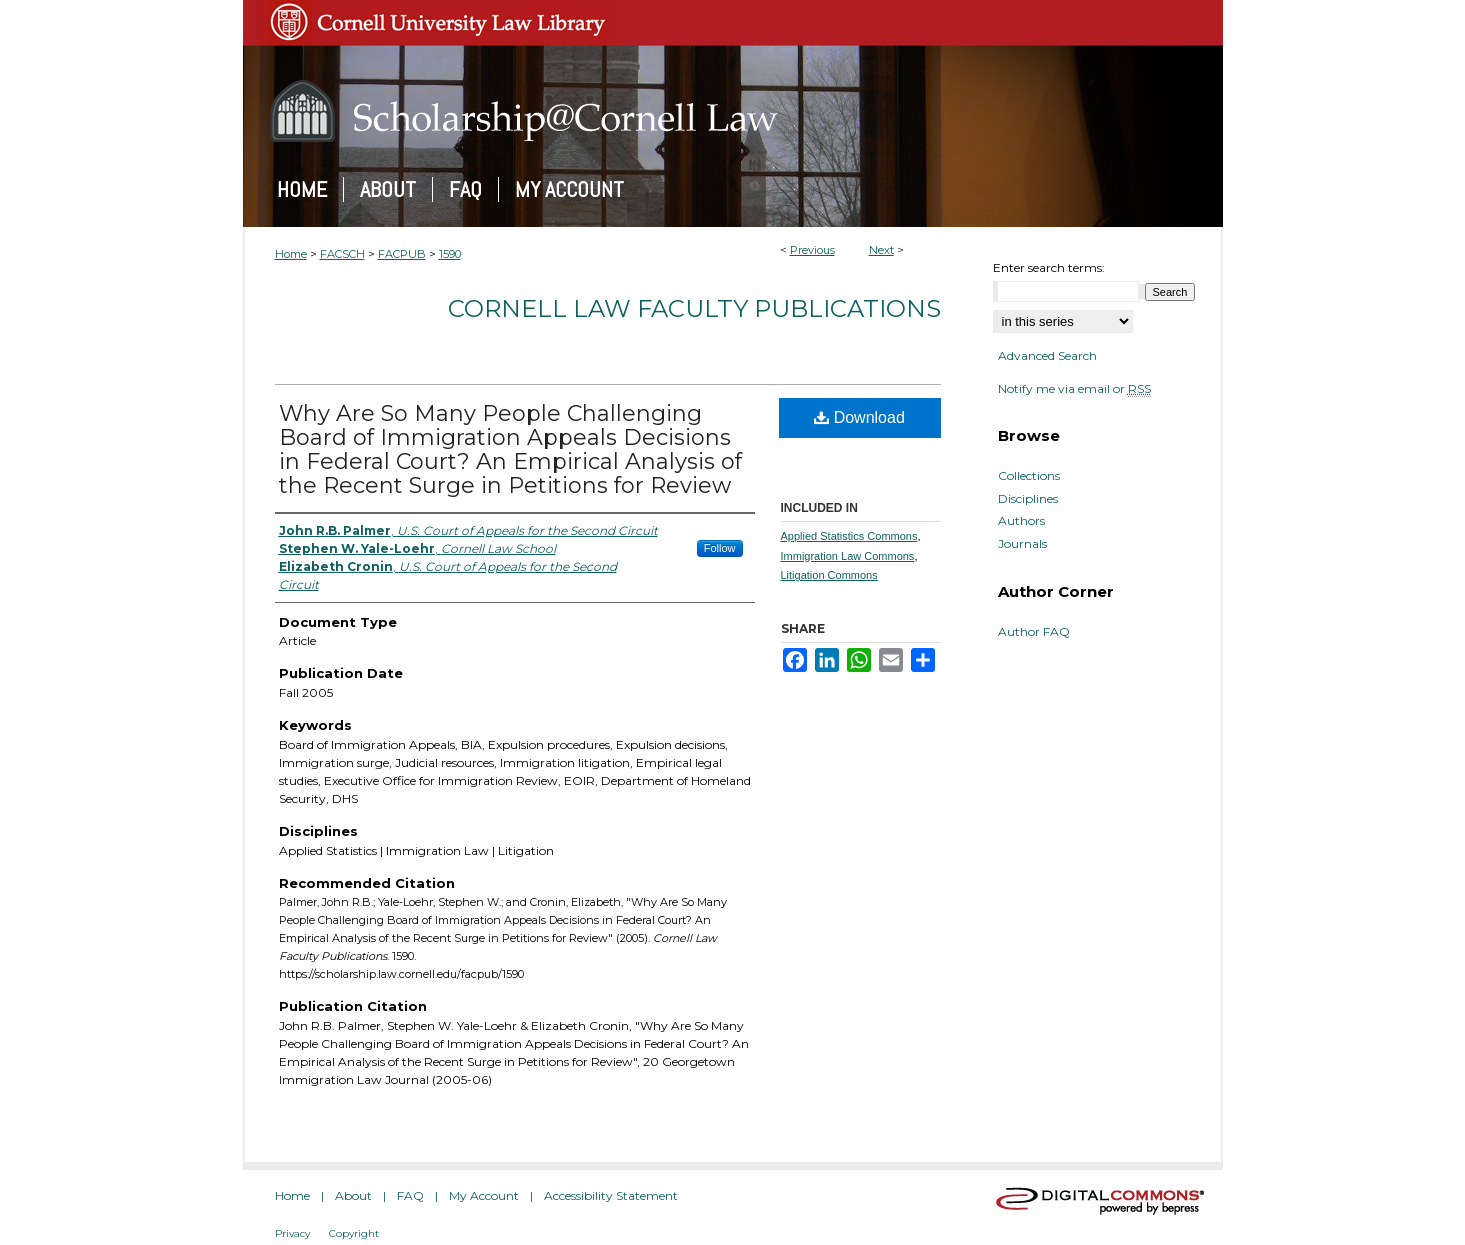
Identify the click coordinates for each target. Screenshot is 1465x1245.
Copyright (354, 1233)
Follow (720, 548)
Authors (1021, 521)
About (353, 1195)
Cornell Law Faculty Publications (694, 308)
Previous (812, 250)
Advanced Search (1047, 355)
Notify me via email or (1074, 389)
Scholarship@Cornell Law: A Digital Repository (733, 111)
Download (859, 417)
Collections (1029, 476)
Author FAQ (1034, 632)
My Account (484, 1195)
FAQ (410, 1195)
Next (881, 250)
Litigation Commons (829, 575)
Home (291, 254)
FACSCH (342, 254)
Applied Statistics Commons (849, 536)
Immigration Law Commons (848, 556)
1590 (450, 254)
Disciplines (1028, 499)
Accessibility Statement (611, 1195)
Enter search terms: (1049, 267)
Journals (1022, 544)
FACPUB (402, 254)
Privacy (292, 1233)
